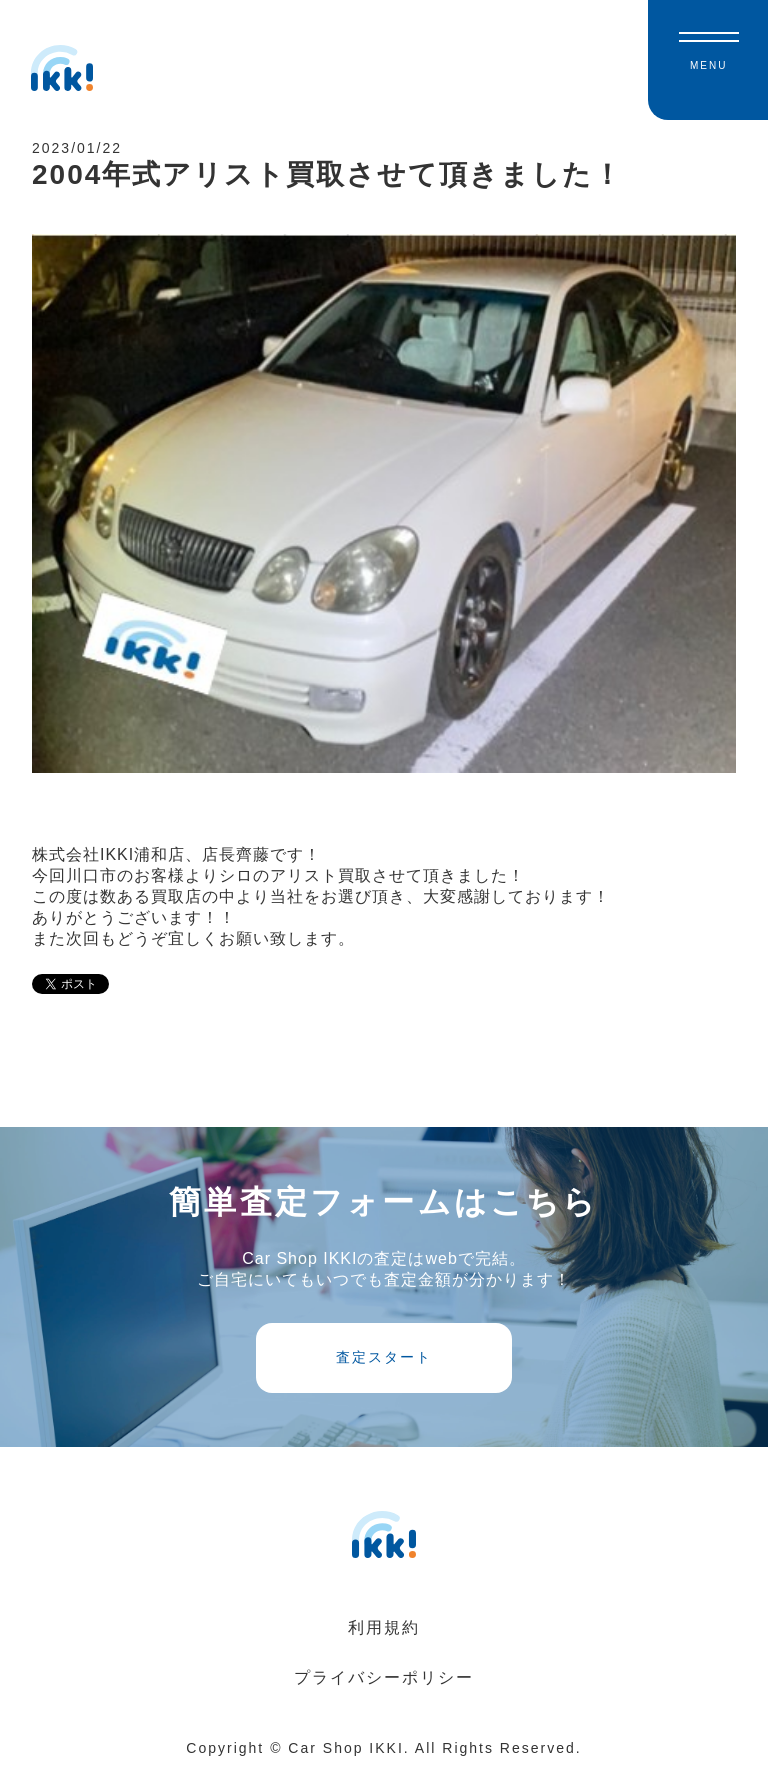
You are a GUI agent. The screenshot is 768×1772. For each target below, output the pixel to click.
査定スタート (384, 1357)
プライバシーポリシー (384, 1677)
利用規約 (384, 1627)
